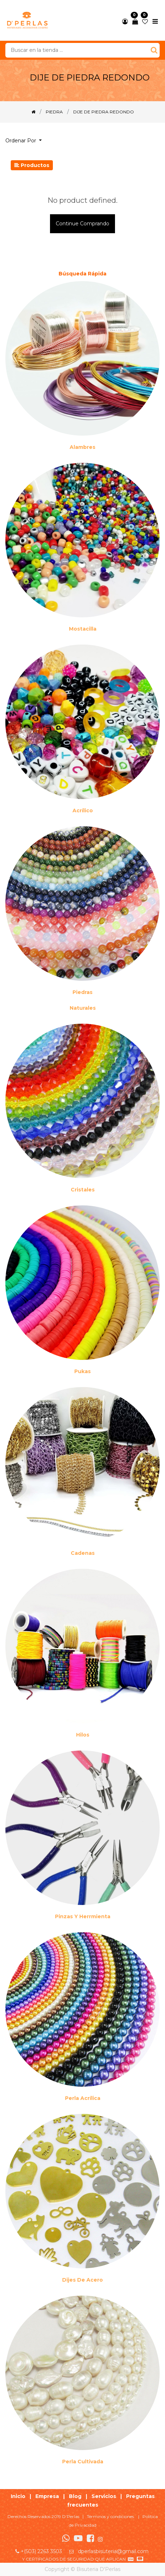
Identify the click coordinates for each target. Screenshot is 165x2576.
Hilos (82, 1735)
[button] (26, 140)
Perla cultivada (82, 2461)
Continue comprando (82, 223)
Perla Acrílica (82, 2098)
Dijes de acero (82, 2280)
